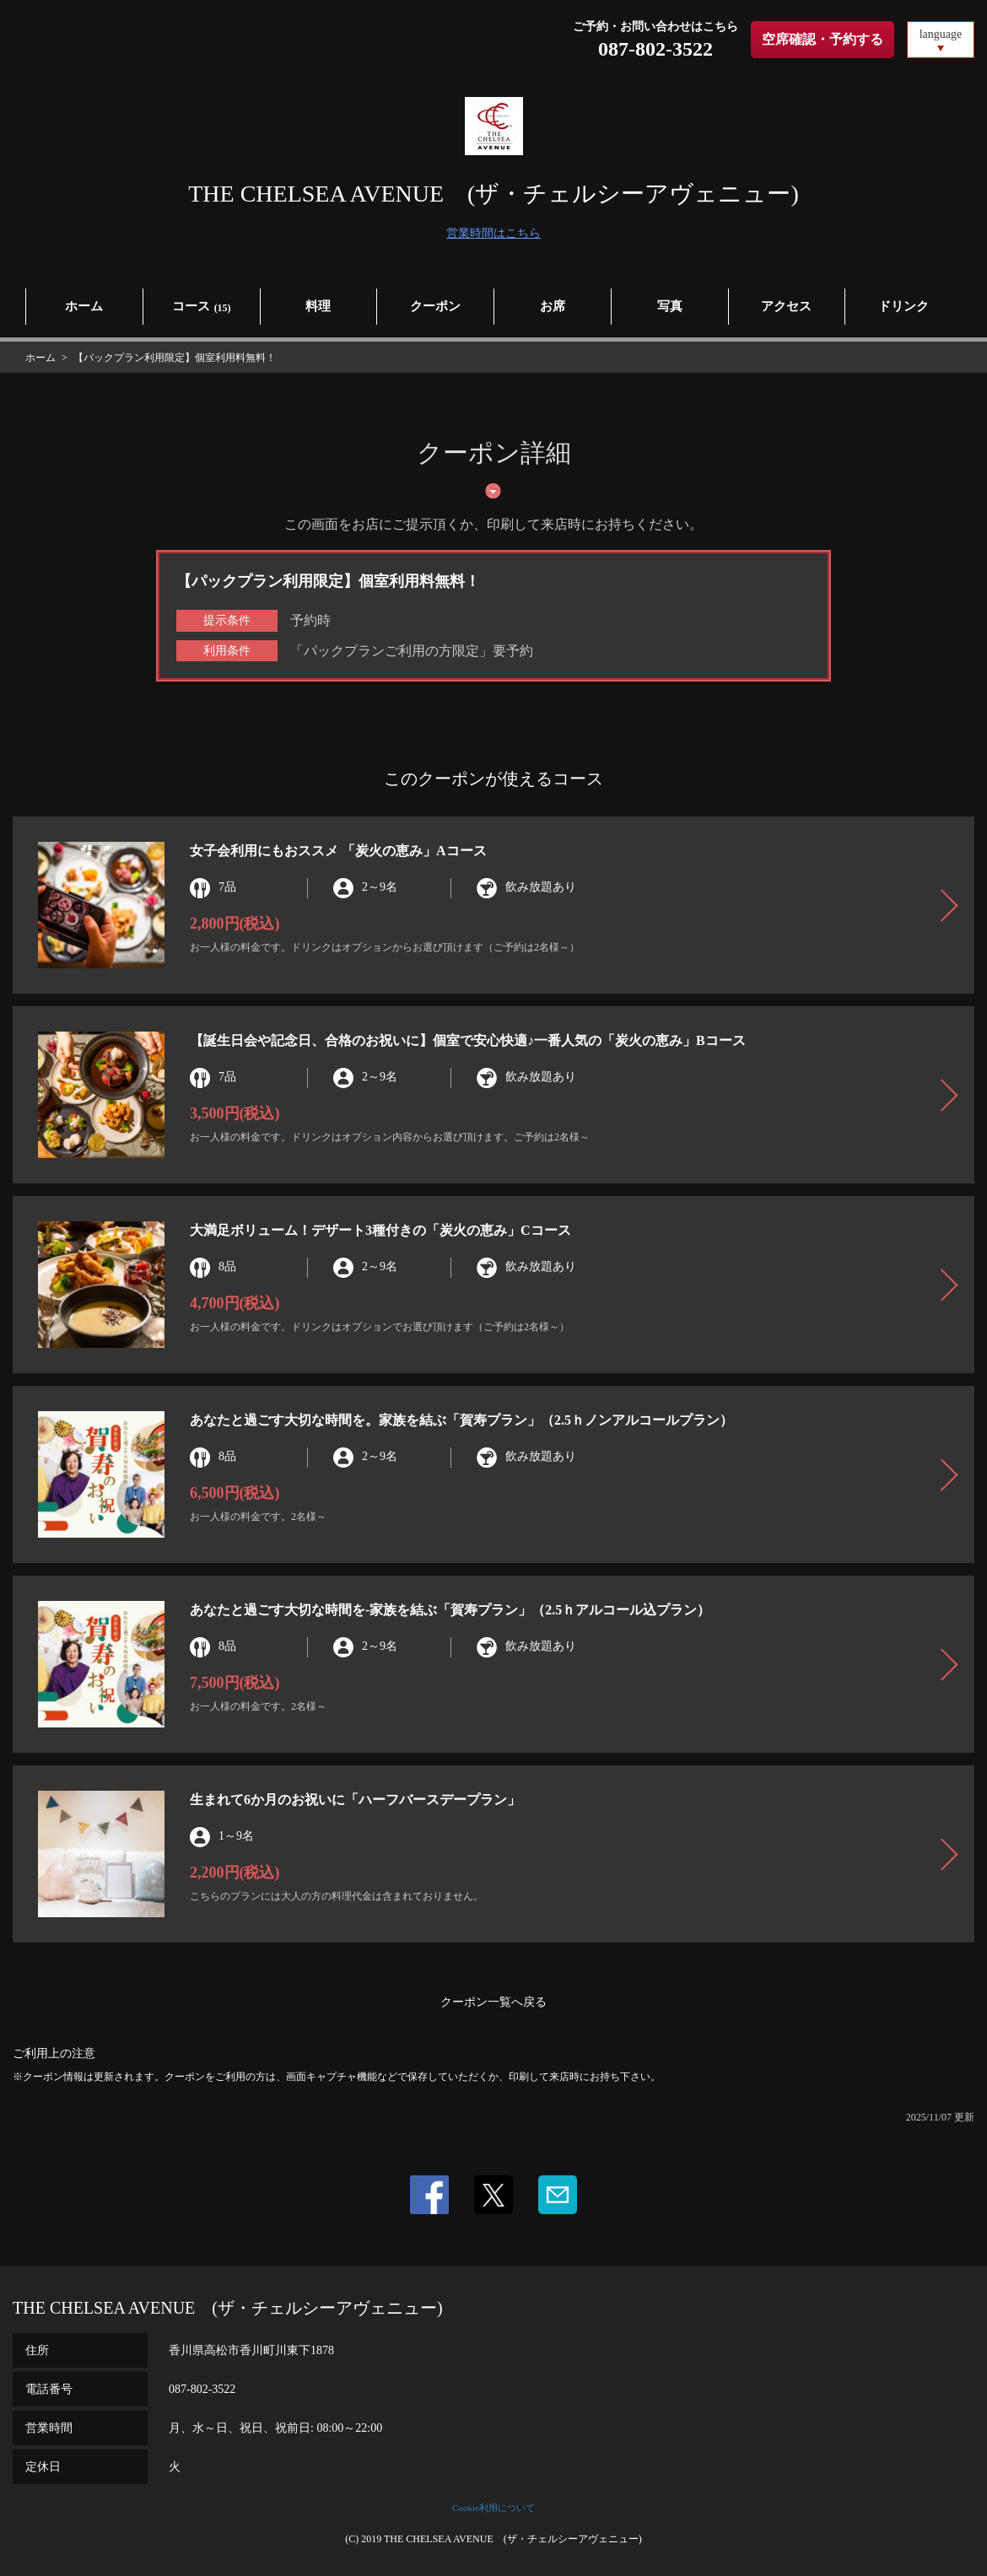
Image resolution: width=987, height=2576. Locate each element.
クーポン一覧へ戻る (493, 2002)
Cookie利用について (493, 2508)
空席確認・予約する (822, 39)
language (941, 34)
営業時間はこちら (493, 233)
